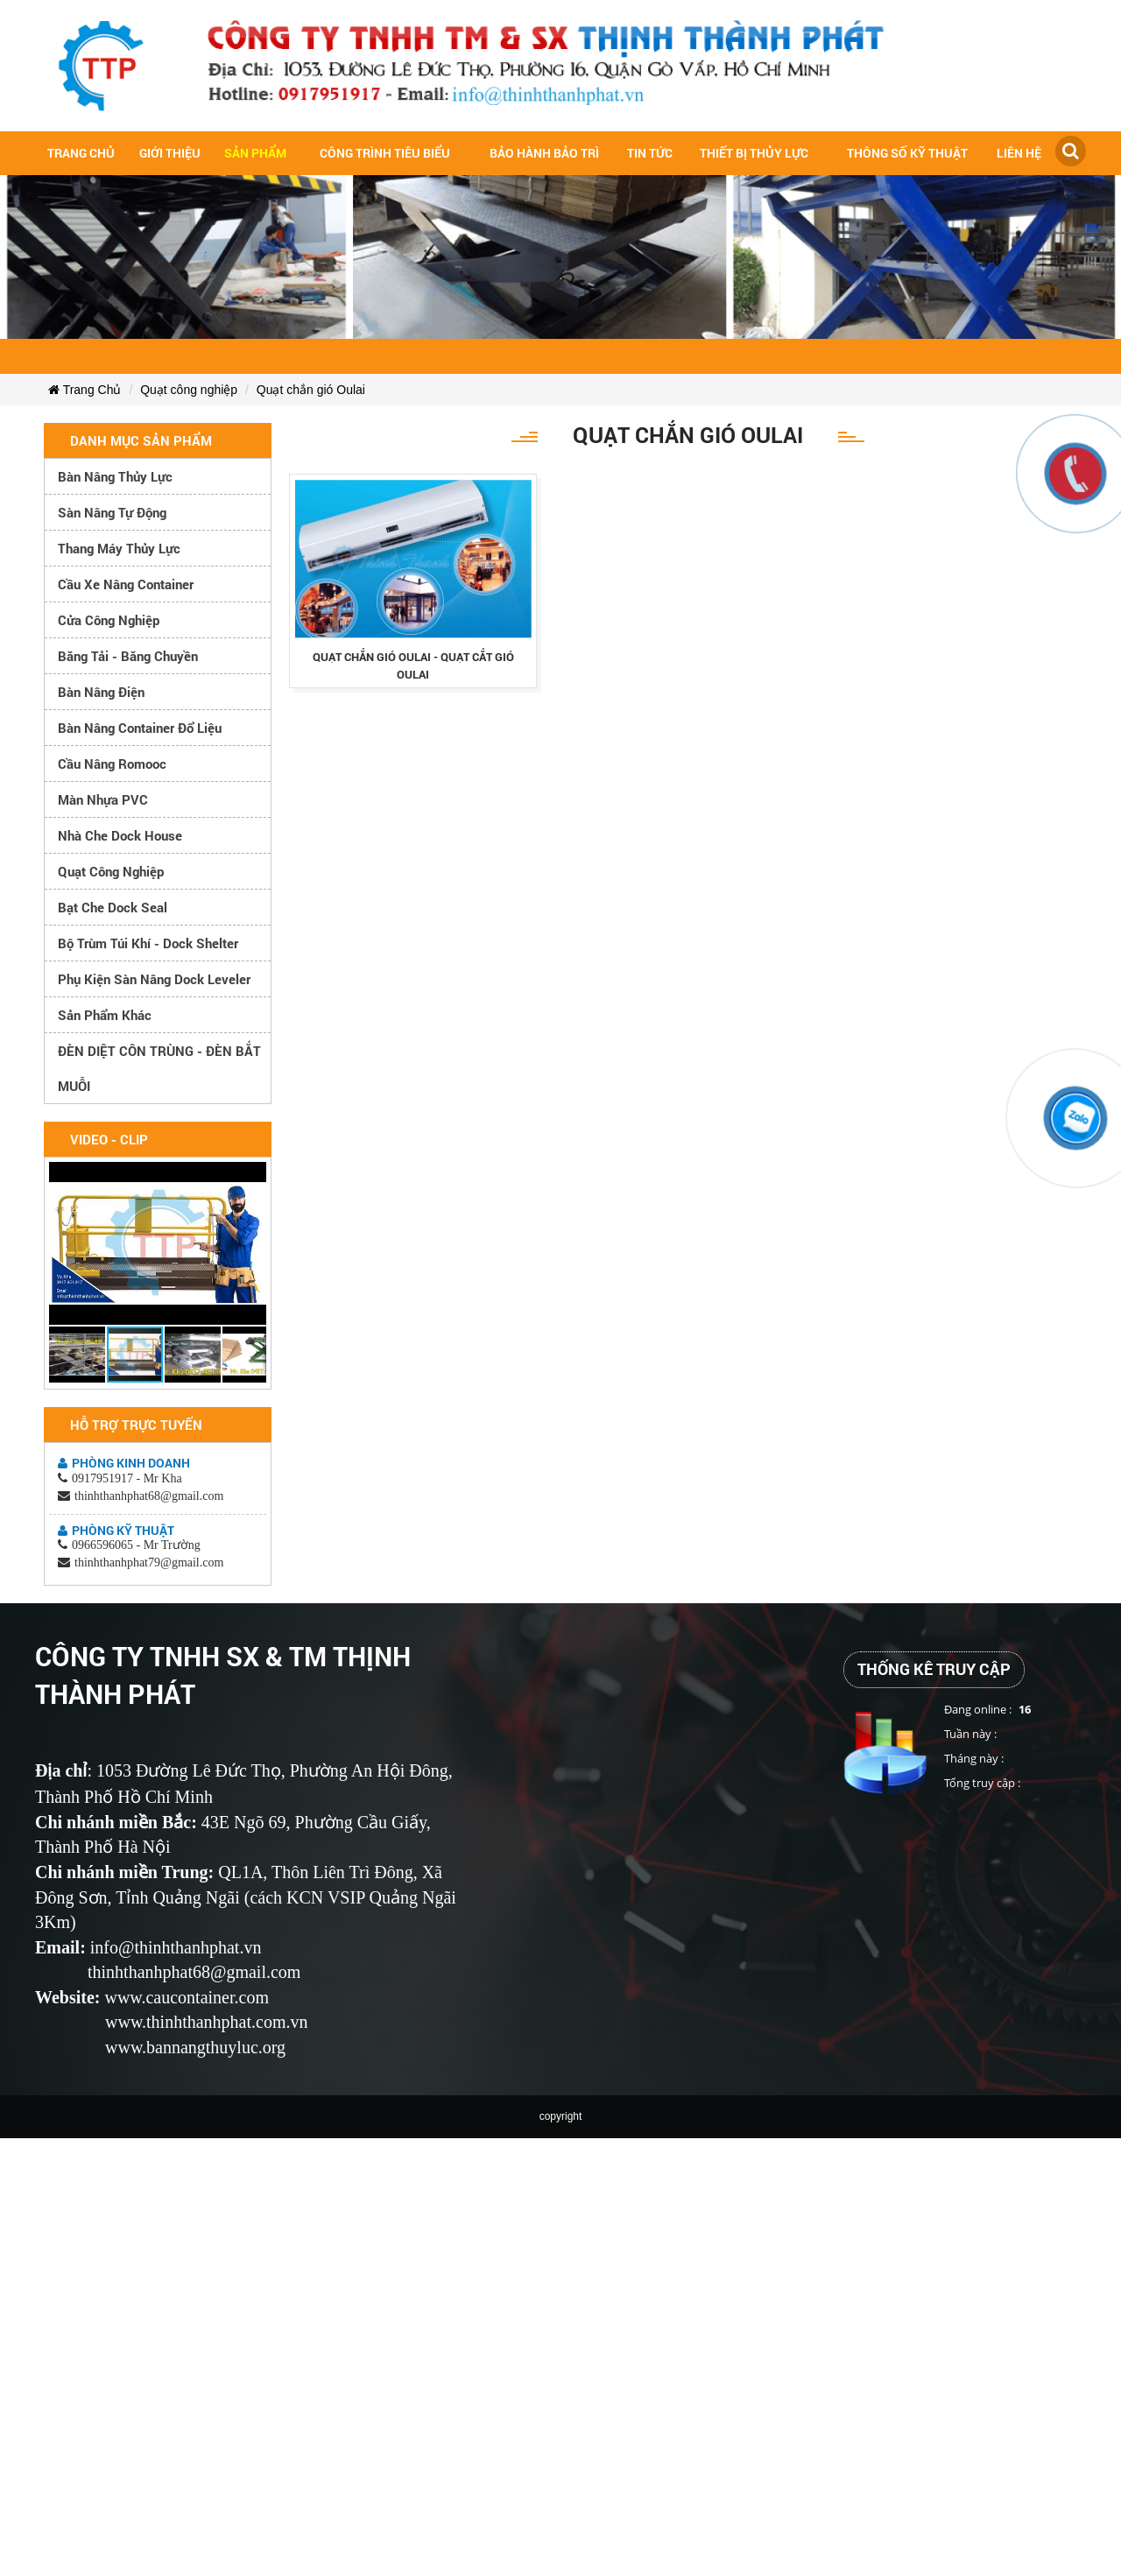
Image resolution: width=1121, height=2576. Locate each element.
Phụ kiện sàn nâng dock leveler (154, 979)
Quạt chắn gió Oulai (311, 390)
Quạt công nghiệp (188, 390)
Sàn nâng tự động (112, 512)
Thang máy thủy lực (119, 548)
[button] (250, 1178)
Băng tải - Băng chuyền (128, 656)
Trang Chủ (84, 390)
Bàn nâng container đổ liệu (140, 727)
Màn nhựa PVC (103, 799)
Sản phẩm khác (105, 1015)
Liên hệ (1019, 152)
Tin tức (650, 152)
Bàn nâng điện (101, 691)
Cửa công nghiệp (108, 620)
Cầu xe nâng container (126, 584)
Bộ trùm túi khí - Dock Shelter (148, 943)
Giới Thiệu (170, 152)
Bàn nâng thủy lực (115, 476)
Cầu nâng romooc (112, 763)
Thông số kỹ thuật (907, 152)
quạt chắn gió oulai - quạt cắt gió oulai (413, 665)
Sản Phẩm (255, 152)
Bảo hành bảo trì (544, 152)
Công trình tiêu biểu (385, 152)
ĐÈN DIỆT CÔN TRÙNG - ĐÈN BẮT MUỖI (159, 1068)
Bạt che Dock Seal (112, 907)
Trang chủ (81, 152)
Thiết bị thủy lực (754, 152)
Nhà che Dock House (120, 835)
